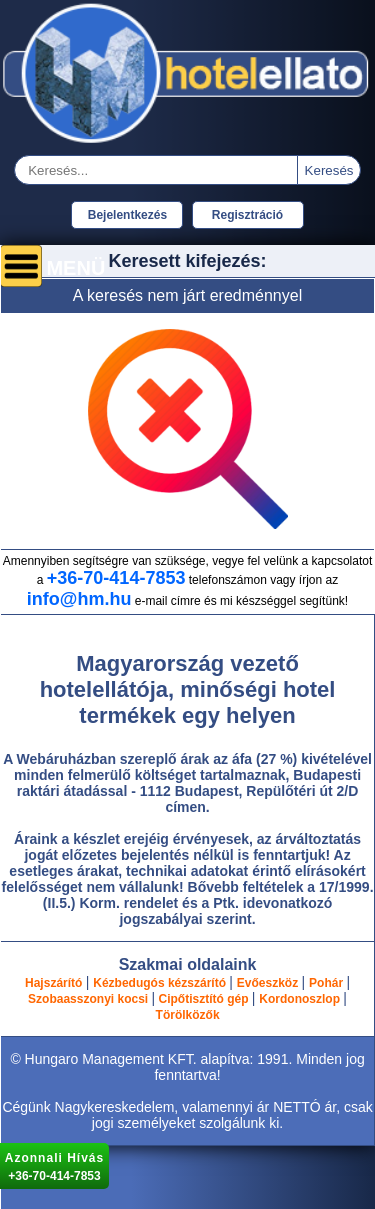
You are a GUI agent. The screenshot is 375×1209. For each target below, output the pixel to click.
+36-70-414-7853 (116, 578)
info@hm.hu (79, 599)
